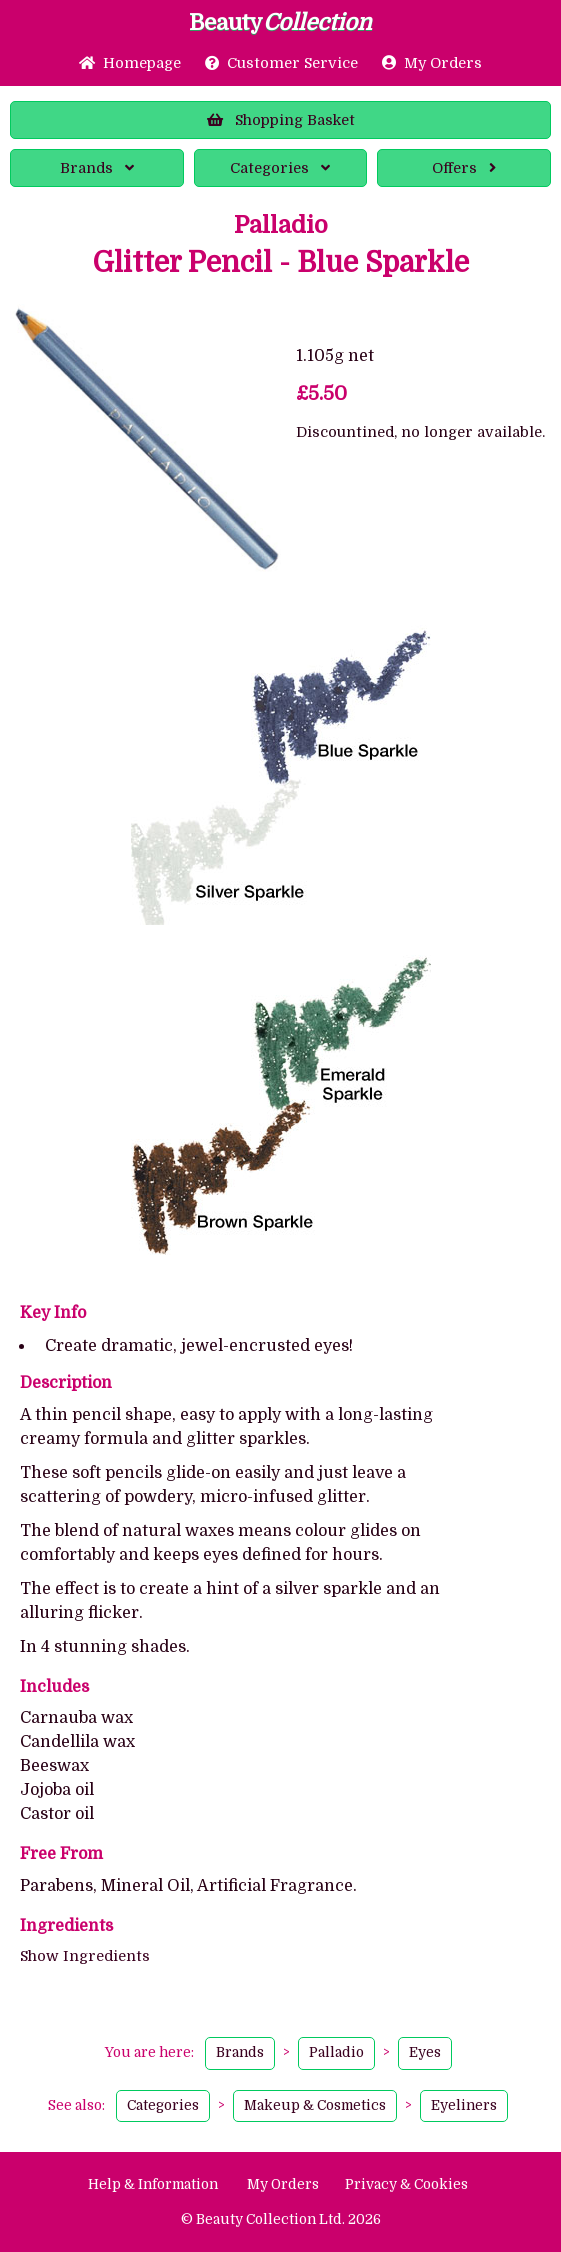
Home (130, 63)
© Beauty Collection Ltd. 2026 (281, 2219)
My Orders (432, 63)
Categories (280, 168)
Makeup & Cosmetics (315, 2105)
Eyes (425, 2052)
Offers (464, 168)
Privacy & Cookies (406, 2184)
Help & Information (153, 2184)
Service (281, 63)
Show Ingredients (85, 1956)
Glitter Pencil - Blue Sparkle (281, 263)
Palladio (281, 225)
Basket (281, 120)
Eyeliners (464, 2105)
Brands (97, 168)
